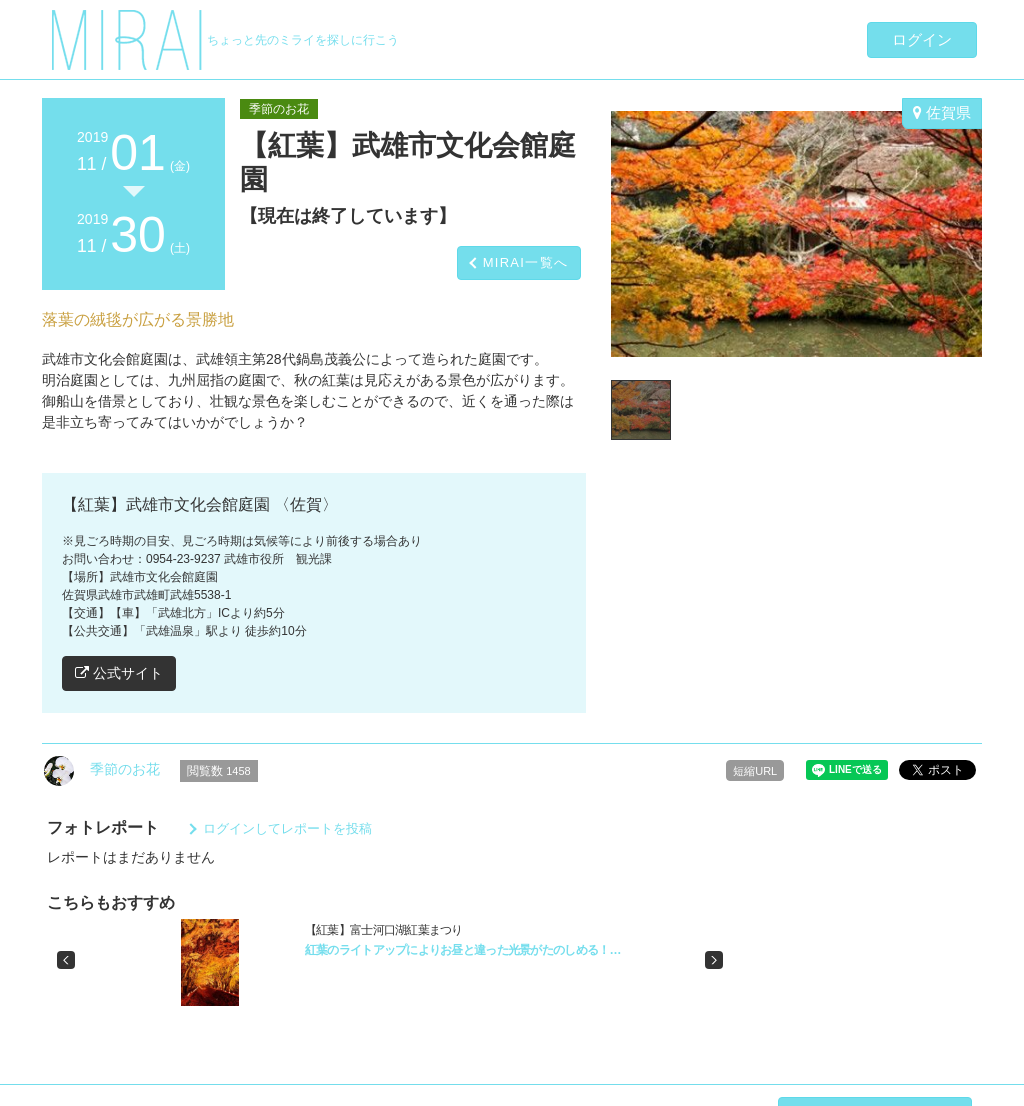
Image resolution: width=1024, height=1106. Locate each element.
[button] (66, 960)
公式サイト (119, 673)
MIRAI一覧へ (526, 262)
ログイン (922, 39)
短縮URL (755, 771)
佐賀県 (942, 112)
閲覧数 (219, 771)
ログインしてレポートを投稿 (287, 828)
